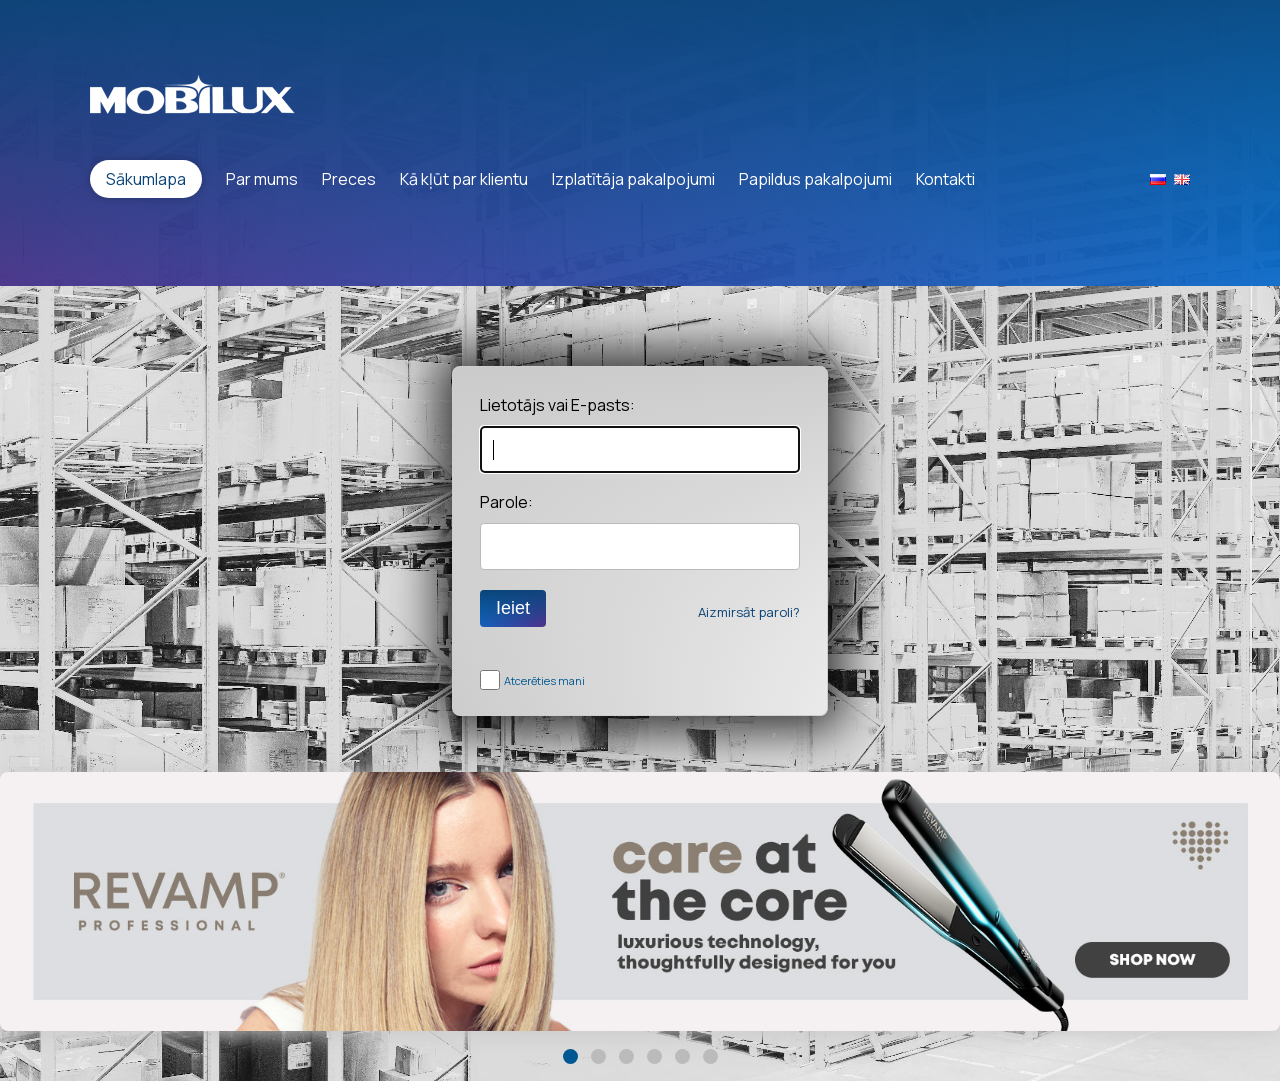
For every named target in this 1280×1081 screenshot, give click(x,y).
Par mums (262, 179)
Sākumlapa (146, 179)
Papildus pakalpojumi (815, 179)
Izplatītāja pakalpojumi (633, 179)
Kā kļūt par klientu (464, 179)
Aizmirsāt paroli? (749, 612)
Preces (349, 179)
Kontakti (945, 179)
